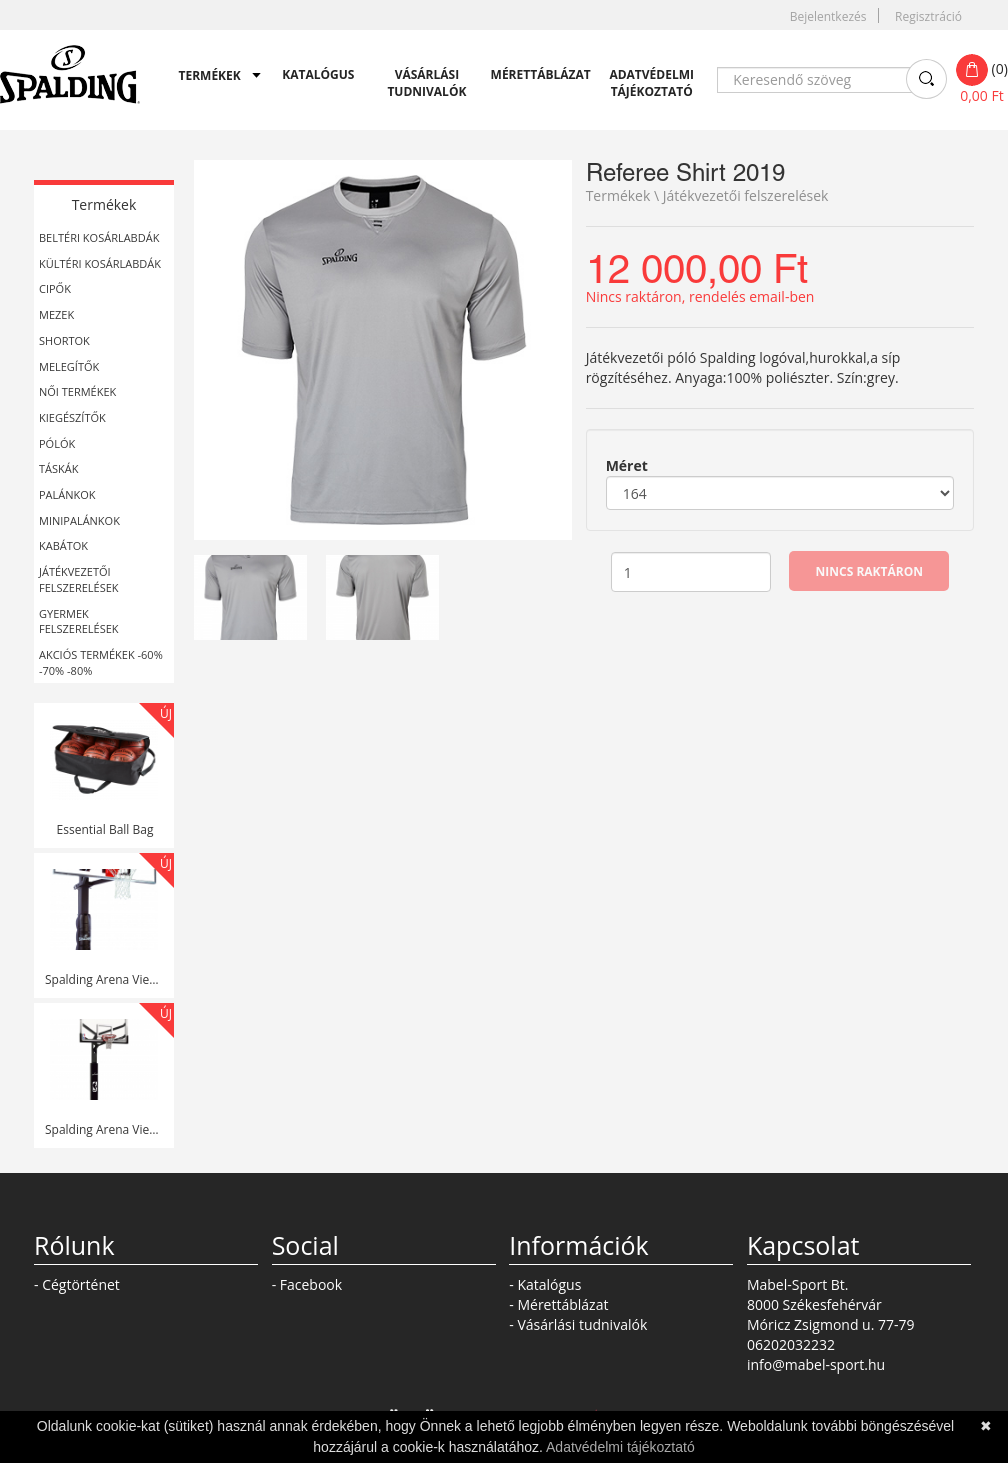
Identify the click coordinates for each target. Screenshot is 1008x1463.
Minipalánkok (79, 520)
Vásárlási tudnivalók (426, 83)
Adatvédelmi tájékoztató (651, 83)
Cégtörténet (81, 1284)
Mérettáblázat (536, 74)
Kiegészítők (72, 417)
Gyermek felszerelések (79, 621)
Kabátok (63, 545)
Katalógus (318, 74)
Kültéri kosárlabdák (100, 263)
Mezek (56, 314)
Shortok (64, 340)
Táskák (58, 468)
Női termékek (77, 391)
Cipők (55, 288)
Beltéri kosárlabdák (99, 237)
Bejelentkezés (828, 16)
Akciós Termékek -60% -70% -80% (101, 662)
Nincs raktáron (869, 571)
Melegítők (69, 366)
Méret (627, 465)
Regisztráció (928, 16)
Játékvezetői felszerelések (79, 579)
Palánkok (67, 494)
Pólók (57, 443)
